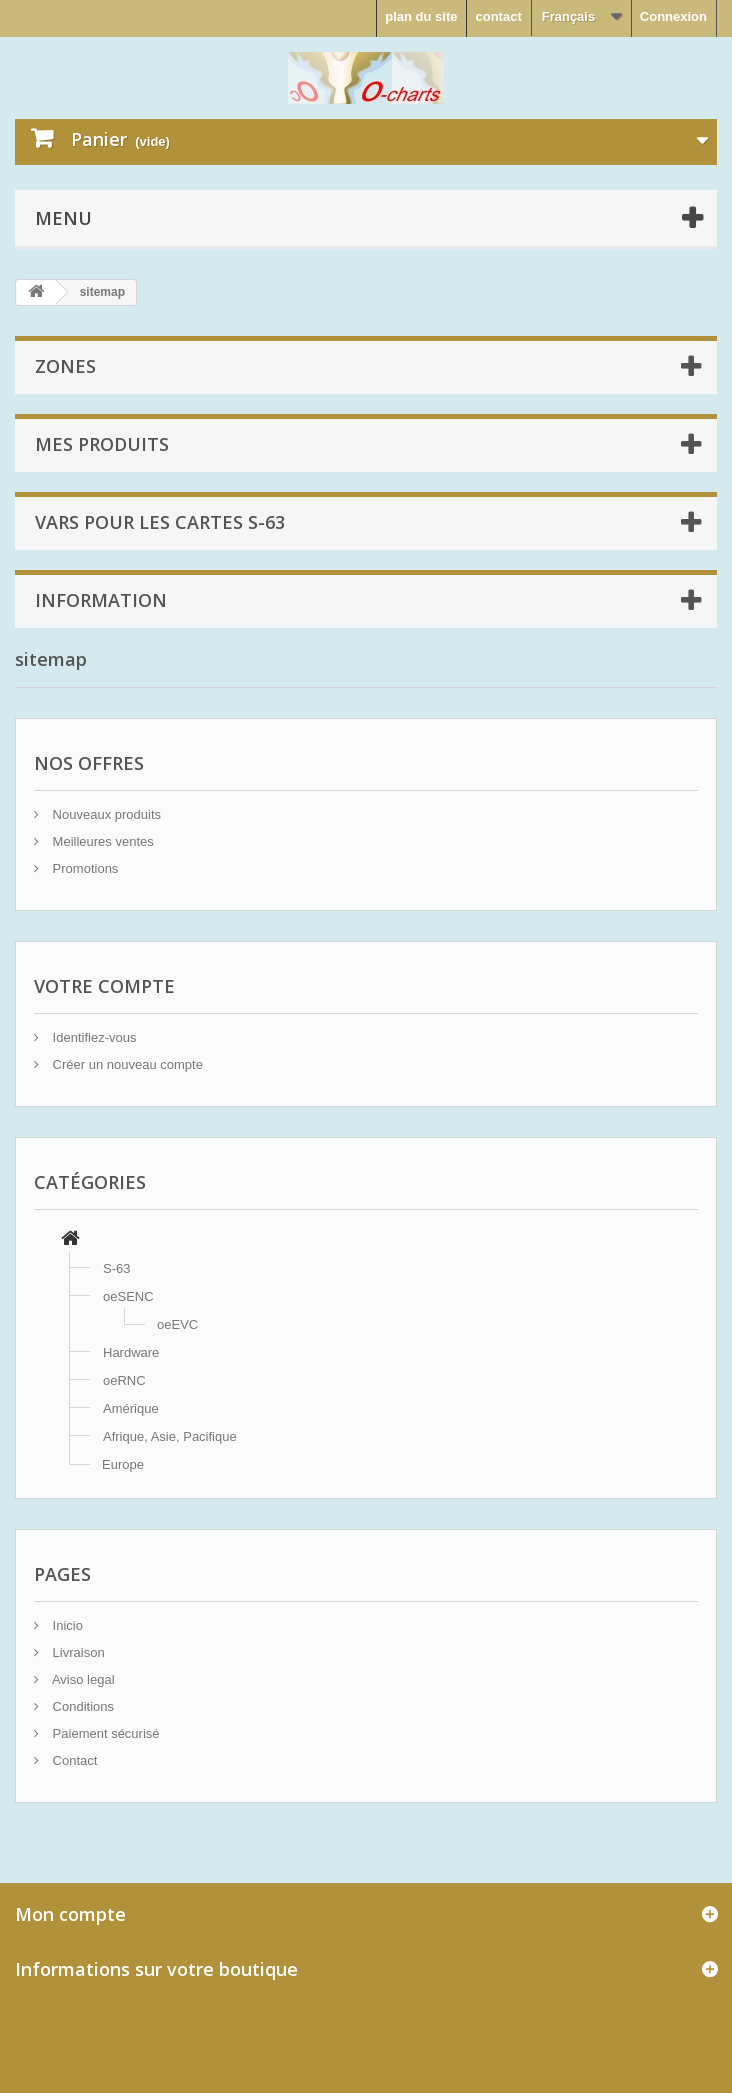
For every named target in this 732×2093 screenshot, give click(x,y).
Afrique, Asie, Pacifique (170, 1436)
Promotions (83, 868)
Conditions (81, 1706)
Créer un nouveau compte (126, 1064)
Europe (123, 1464)
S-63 (116, 1268)
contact (498, 16)
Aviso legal (82, 1679)
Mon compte (70, 1914)
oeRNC (124, 1380)
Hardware (131, 1352)
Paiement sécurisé (104, 1733)
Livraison (77, 1652)
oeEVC (177, 1324)
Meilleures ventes (101, 841)
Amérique (131, 1408)
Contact (73, 1760)
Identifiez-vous (92, 1037)
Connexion (673, 16)
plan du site (421, 16)
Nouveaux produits (105, 814)
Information (101, 600)
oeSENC (128, 1296)
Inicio (66, 1625)
